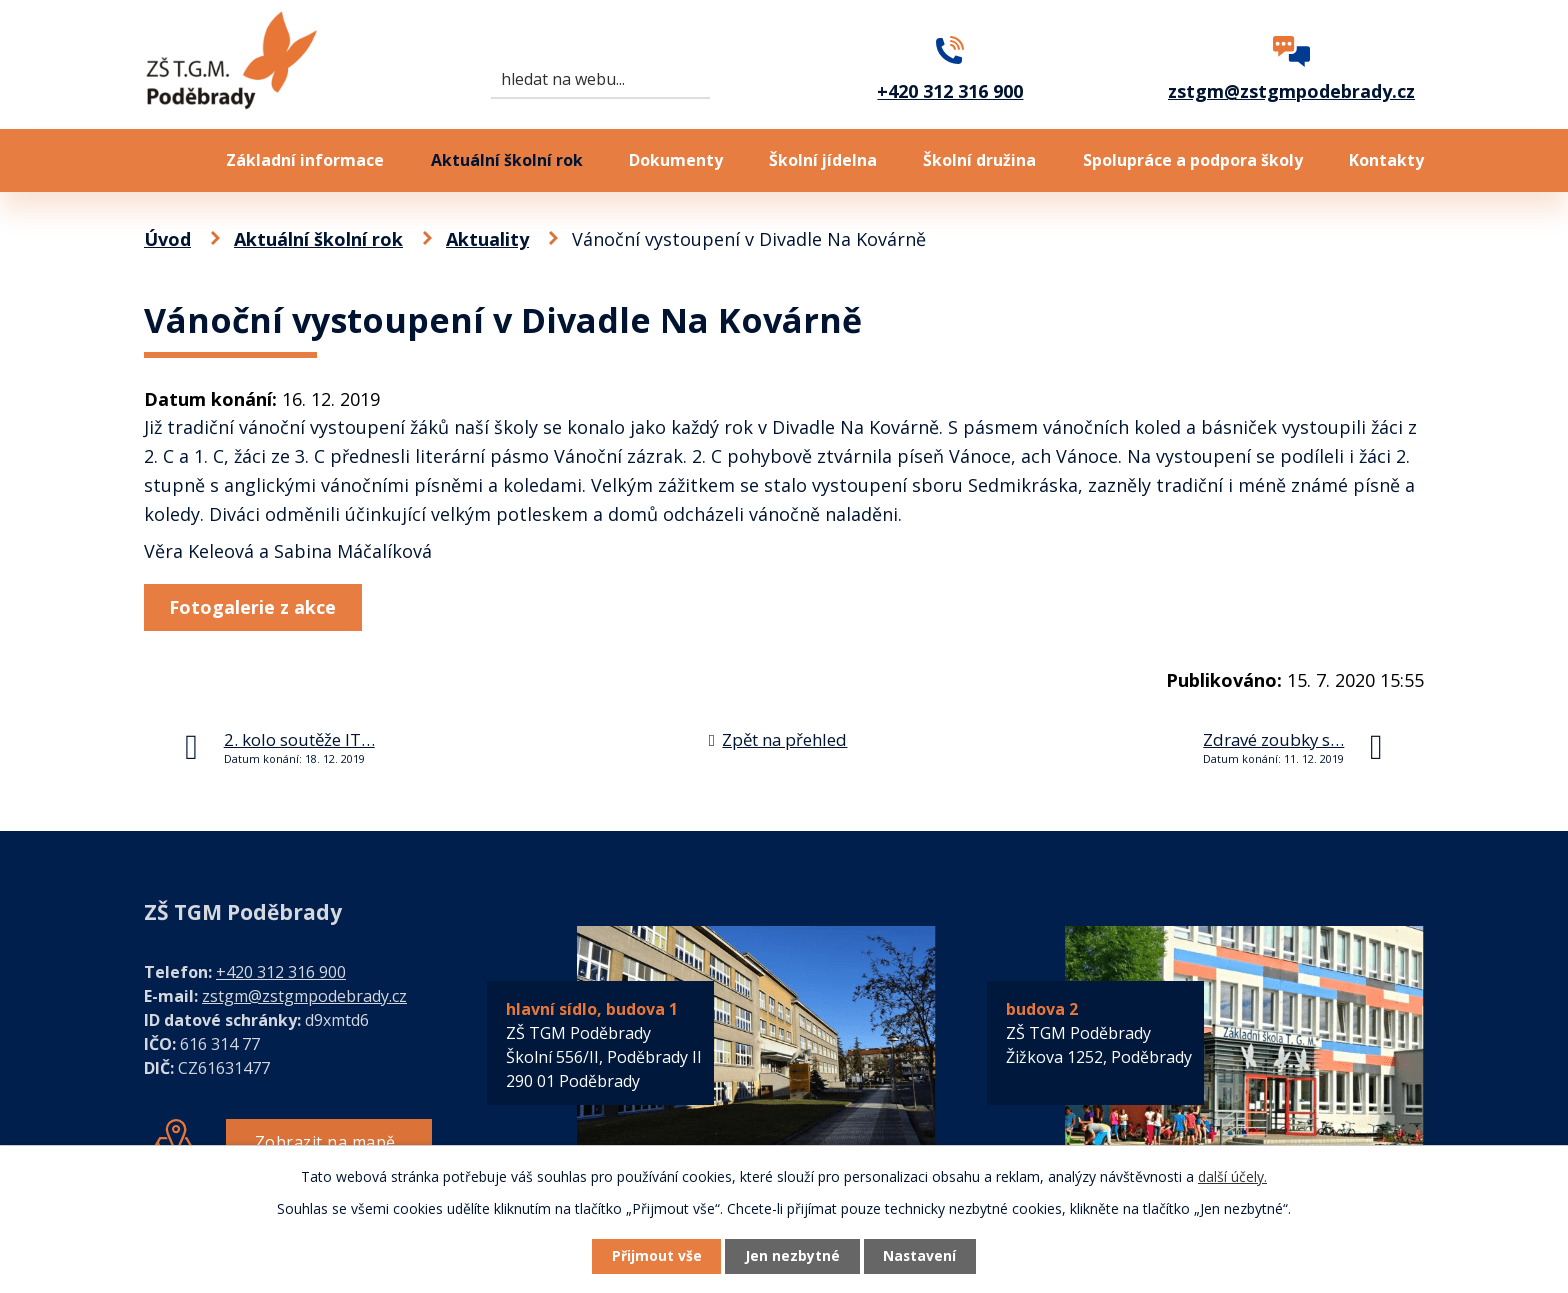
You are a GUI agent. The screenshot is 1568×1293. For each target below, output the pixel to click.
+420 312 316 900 (281, 972)
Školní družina (979, 160)
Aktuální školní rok (507, 160)
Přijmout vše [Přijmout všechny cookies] (654, 1256)
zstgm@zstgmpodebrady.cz (304, 996)
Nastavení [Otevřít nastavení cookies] (923, 1256)
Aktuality (487, 239)
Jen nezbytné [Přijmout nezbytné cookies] (792, 1256)
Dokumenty (676, 160)
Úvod (162, 160)
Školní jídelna (823, 160)
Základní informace (305, 160)
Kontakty (1386, 160)
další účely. (1232, 1175)
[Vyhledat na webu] (600, 80)
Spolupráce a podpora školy (1193, 160)
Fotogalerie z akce (254, 607)
